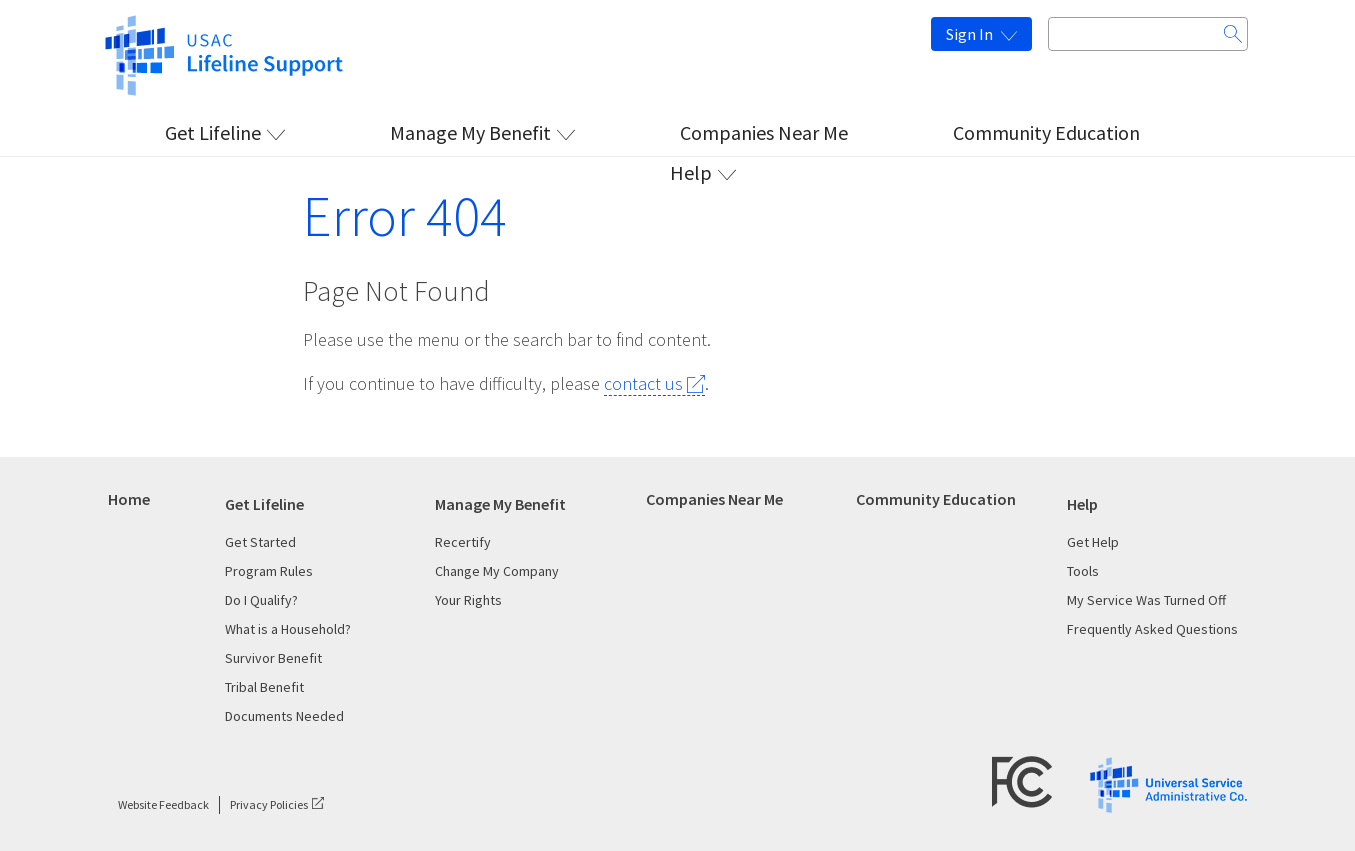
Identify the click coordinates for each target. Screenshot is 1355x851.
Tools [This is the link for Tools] (1083, 571)
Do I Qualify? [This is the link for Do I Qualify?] (261, 600)
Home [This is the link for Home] (129, 499)
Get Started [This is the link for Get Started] (260, 542)
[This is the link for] (222, 53)
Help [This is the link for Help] (691, 172)
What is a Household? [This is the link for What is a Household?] (288, 629)
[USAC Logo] (1168, 783)
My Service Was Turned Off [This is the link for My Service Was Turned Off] (1146, 600)
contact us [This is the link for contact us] (643, 383)
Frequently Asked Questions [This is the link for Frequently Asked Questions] (1152, 629)
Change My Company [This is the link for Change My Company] (497, 571)
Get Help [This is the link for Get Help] (1093, 542)
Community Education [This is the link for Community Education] (1046, 132)
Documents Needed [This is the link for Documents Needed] (284, 716)
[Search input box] (1148, 34)
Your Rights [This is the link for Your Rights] (468, 600)
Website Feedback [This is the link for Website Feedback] (163, 804)
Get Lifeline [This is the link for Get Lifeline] (213, 132)
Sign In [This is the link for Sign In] (969, 34)
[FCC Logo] (1022, 780)
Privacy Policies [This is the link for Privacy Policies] (269, 804)
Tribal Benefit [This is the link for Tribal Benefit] (264, 687)
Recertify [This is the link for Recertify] (463, 542)
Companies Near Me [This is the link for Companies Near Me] (764, 132)
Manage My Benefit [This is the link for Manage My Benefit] (470, 132)
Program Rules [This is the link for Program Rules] (269, 571)
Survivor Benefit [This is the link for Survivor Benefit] (273, 658)
